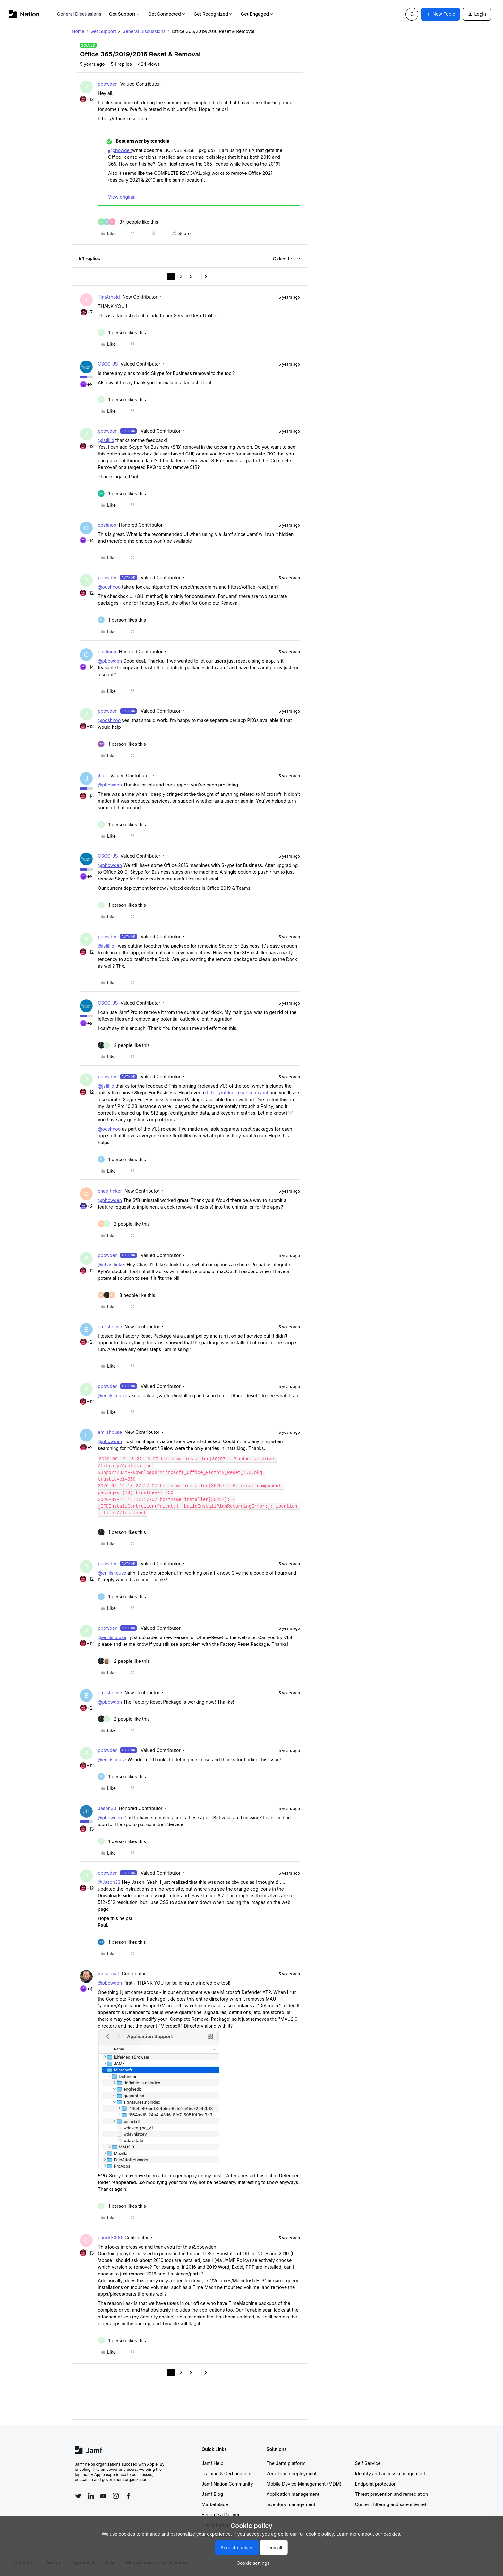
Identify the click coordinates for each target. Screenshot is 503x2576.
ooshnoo (107, 525)
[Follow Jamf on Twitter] (78, 2496)
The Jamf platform (286, 2463)
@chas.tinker (111, 1264)
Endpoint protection (376, 2484)
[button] (440, 14)
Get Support (125, 14)
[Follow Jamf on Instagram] (116, 2496)
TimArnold (109, 297)
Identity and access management (390, 2473)
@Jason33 (109, 1882)
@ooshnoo (109, 587)
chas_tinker (110, 1191)
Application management (293, 2494)
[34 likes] (128, 221)
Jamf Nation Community (227, 2484)
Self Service (368, 2463)
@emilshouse (112, 1395)
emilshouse (110, 1326)
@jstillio (106, 440)
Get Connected (167, 14)
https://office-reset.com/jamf (238, 1092)
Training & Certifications (227, 2473)
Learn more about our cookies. (369, 2534)
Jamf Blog (212, 2494)
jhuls (103, 775)
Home (78, 31)
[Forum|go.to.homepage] (24, 14)
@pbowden (120, 150)
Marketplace (215, 2504)
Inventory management (291, 2504)
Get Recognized (213, 14)
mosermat (108, 1973)
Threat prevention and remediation (391, 2494)
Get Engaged (257, 14)
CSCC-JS (108, 364)
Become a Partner (221, 2514)
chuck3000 (110, 2237)
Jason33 (107, 1808)
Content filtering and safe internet (390, 2504)
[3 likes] (126, 1295)
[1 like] (122, 332)
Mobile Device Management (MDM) (304, 2484)
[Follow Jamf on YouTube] (103, 2496)
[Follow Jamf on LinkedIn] (91, 2496)
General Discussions (79, 14)
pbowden (108, 84)
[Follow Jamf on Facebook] (128, 2496)
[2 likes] (124, 1045)
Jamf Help (213, 2463)
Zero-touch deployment (292, 2473)
